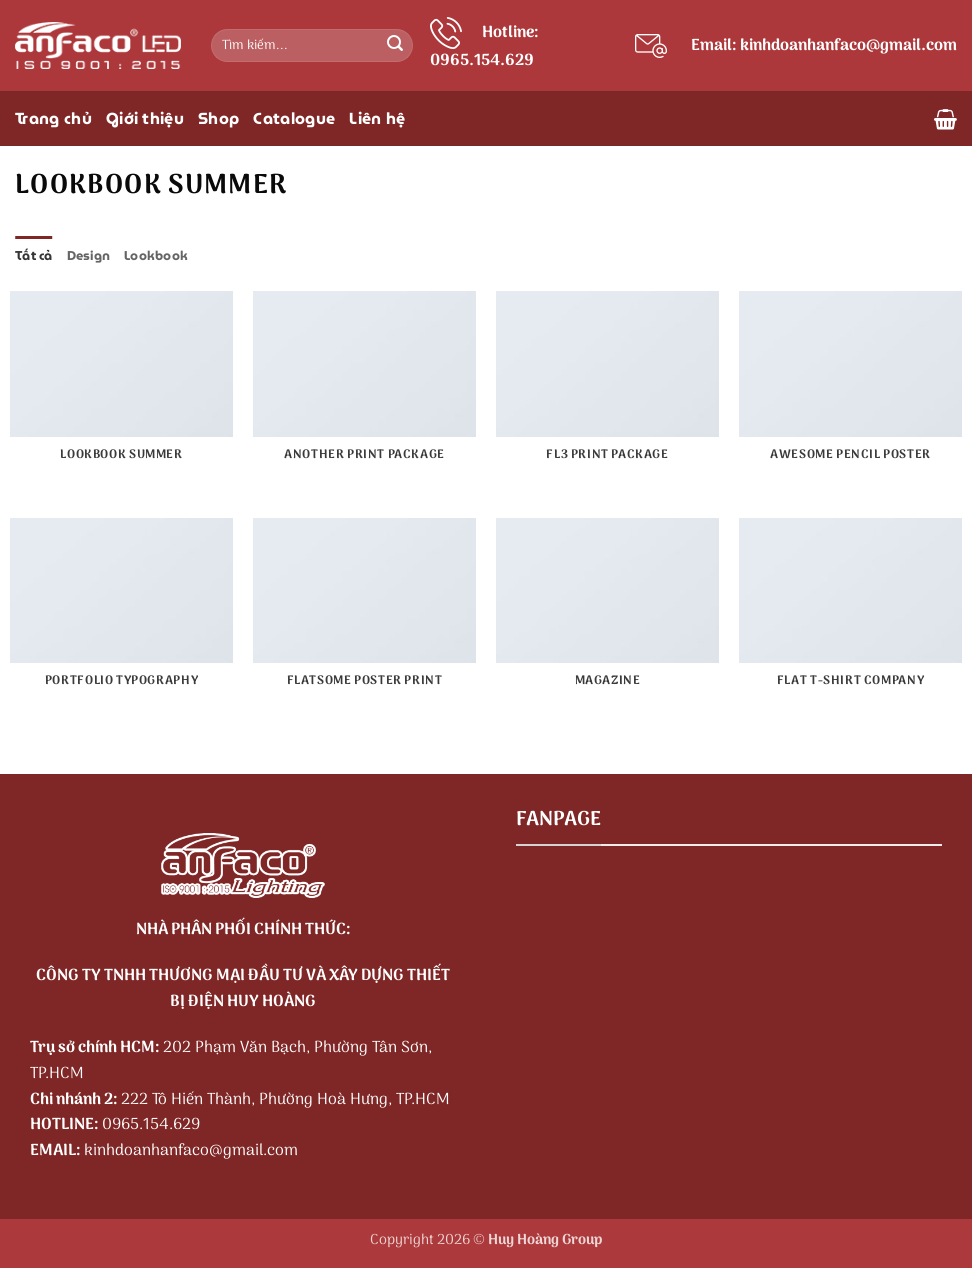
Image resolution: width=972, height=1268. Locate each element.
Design (89, 255)
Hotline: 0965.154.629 (484, 47)
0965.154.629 (151, 1125)
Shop (218, 118)
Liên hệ (377, 118)
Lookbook (156, 255)
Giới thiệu (145, 118)
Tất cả (34, 255)
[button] (945, 119)
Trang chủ (53, 118)
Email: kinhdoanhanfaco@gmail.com (824, 46)
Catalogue (294, 118)
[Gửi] (395, 46)
